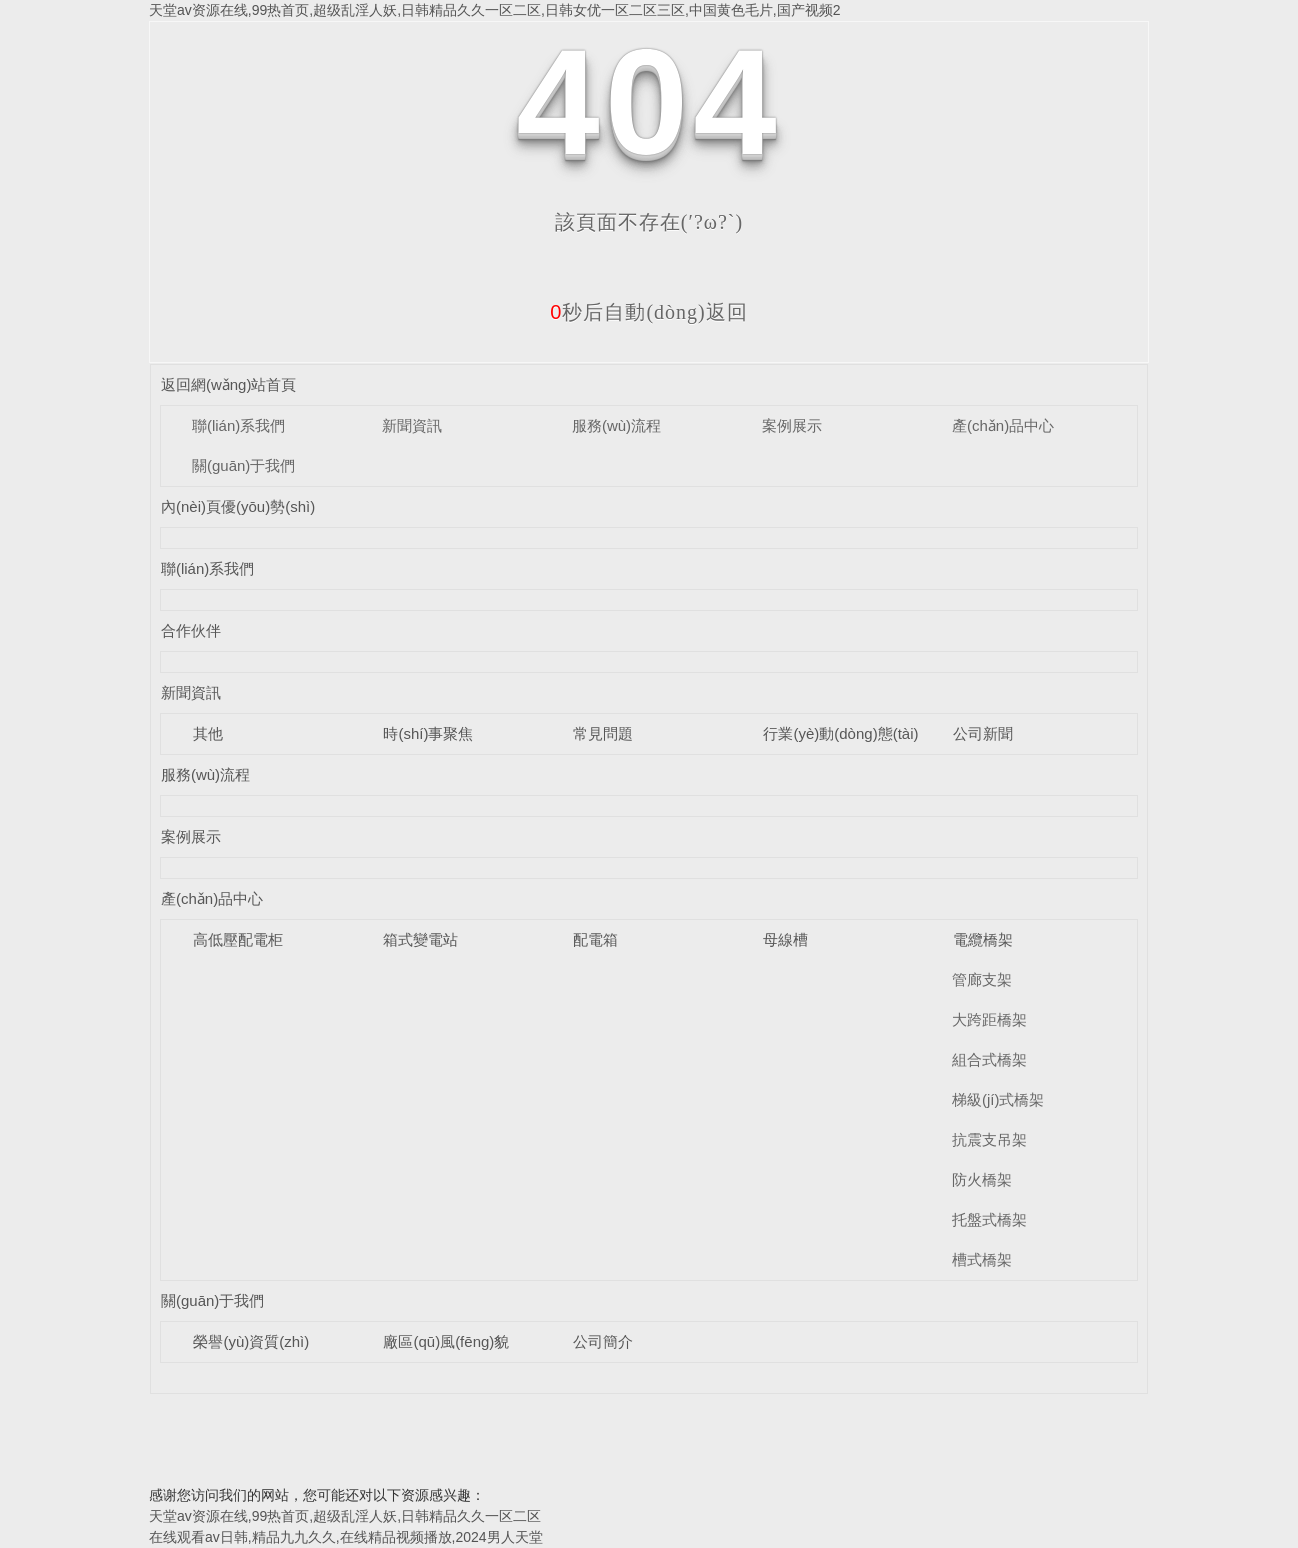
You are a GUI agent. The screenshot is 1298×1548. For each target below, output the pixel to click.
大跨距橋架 (989, 1019)
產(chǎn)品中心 (1003, 425)
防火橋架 (982, 1179)
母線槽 (785, 939)
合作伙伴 (191, 630)
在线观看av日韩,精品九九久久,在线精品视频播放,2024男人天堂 (346, 1537)
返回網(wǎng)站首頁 (229, 384)
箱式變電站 (420, 939)
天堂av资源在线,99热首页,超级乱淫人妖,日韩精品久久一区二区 (345, 1516)
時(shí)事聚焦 (428, 733)
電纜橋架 (983, 939)
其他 (208, 733)
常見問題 (603, 733)
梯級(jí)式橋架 (998, 1099)
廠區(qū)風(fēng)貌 (446, 1341)
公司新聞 (983, 733)
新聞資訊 (412, 425)
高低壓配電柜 (238, 939)
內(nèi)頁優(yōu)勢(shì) (238, 506)
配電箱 (595, 939)
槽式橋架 (982, 1259)
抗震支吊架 (989, 1139)
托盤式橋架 (989, 1219)
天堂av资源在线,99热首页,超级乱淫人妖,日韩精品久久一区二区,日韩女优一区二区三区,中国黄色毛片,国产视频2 (494, 10)
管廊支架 (982, 979)
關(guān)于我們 (243, 465)
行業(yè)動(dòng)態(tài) (840, 733)
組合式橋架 (989, 1059)
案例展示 (792, 425)
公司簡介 (603, 1341)
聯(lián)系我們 (238, 425)
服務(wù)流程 (616, 425)
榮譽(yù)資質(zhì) (251, 1341)
